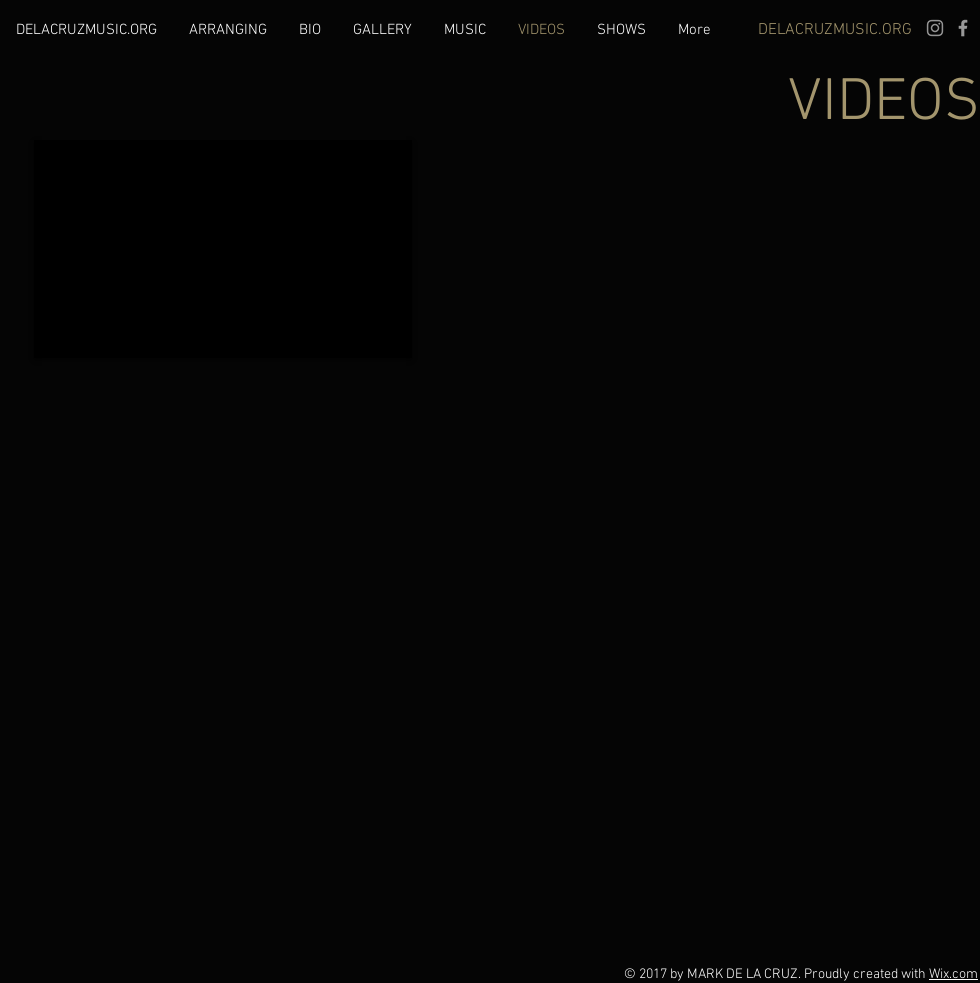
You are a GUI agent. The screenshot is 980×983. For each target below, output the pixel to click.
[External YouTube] (223, 249)
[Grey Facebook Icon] (963, 28)
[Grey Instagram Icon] (935, 28)
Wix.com (953, 974)
